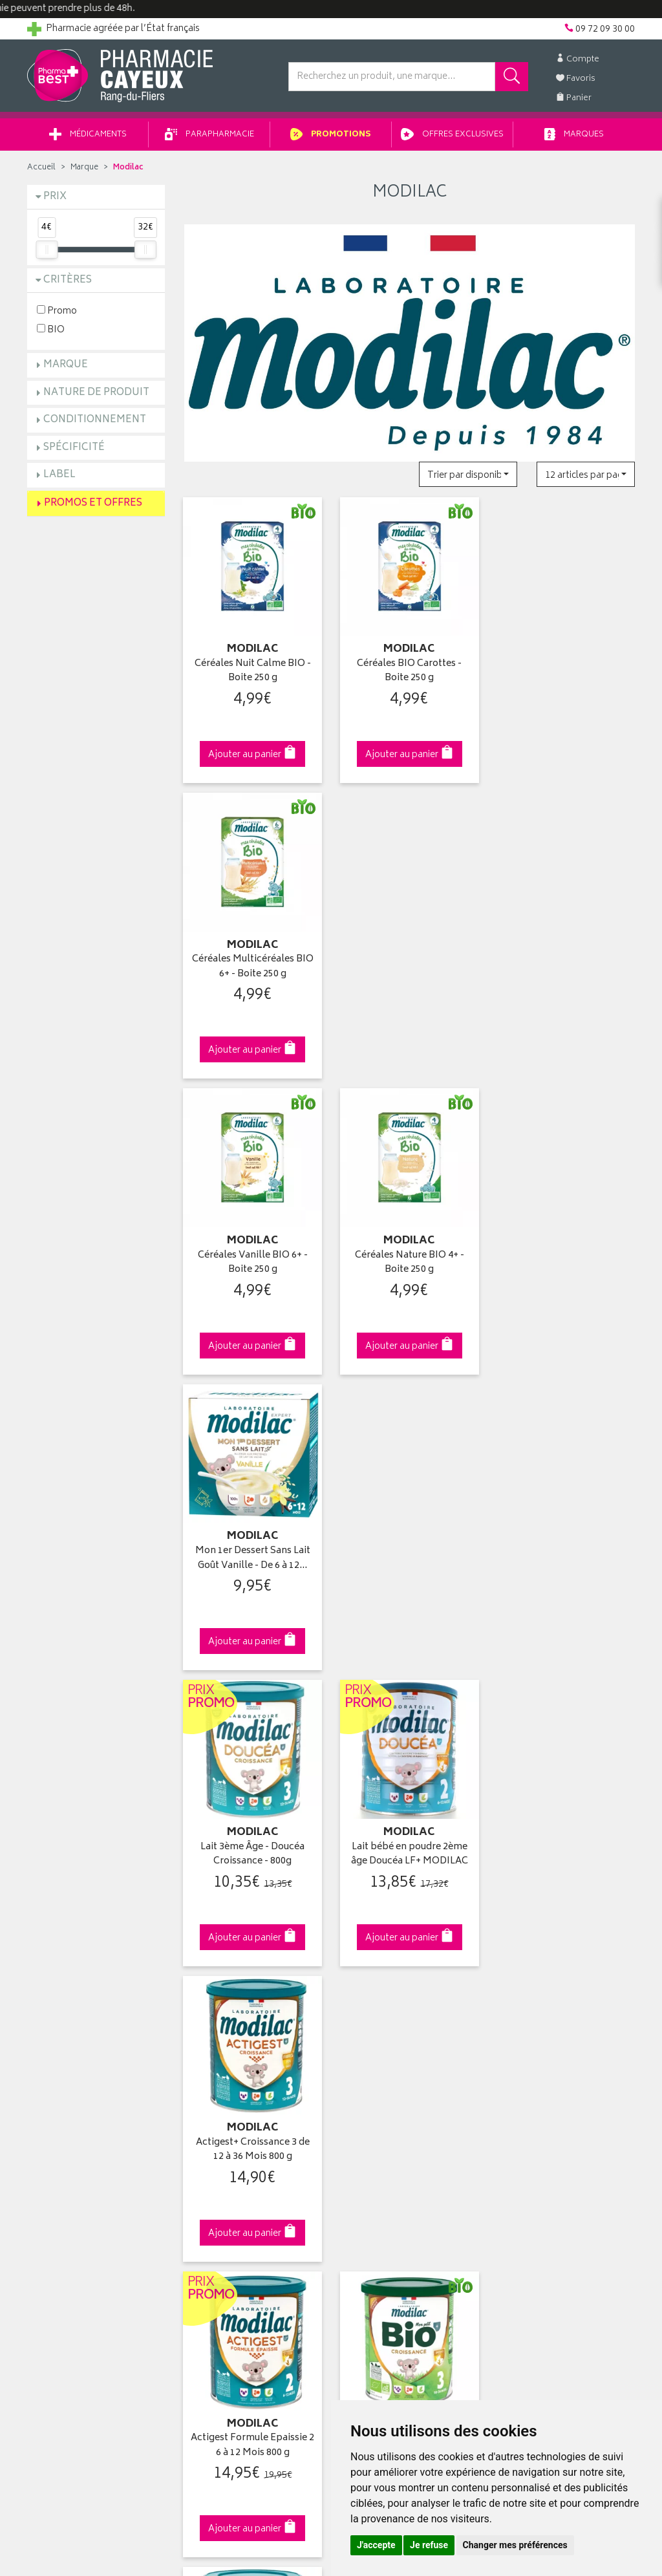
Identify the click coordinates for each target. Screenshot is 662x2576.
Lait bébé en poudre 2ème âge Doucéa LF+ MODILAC (409, 1263)
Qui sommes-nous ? (70, 2028)
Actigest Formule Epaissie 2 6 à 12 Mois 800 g (252, 1558)
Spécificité (74, 447)
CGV (193, 2148)
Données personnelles (231, 2178)
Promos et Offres (93, 503)
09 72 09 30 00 (566, 1804)
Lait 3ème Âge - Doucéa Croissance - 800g (252, 1263)
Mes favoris (364, 2088)
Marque (84, 168)
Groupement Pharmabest (79, 2043)
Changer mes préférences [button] (515, 2545)
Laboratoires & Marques (232, 2043)
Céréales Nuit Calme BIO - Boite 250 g (253, 671)
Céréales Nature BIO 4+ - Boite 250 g (409, 967)
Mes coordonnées (378, 2043)
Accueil (41, 168)
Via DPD (409, 1804)
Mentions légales (218, 2163)
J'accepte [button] (376, 2545)
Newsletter (206, 2103)
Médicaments (88, 135)
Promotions (331, 135)
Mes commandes (376, 2058)
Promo (57, 310)
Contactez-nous (61, 2073)
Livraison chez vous (538, 2043)
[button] (468, 474)
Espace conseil (215, 2088)
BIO (51, 329)
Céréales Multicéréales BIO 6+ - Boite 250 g (566, 671)
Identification (367, 2028)
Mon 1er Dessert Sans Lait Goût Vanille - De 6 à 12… (566, 967)
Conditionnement (94, 420)
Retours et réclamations (76, 2088)
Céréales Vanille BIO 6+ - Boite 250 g (253, 967)
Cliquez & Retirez (96, 1804)
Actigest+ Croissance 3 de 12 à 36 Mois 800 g (566, 1263)
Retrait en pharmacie (539, 2028)
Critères (67, 280)
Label (59, 475)
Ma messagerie (371, 2103)
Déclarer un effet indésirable (241, 2133)
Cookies (201, 2193)
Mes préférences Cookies (236, 2208)
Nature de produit (96, 393)
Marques (574, 135)
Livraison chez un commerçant (561, 2058)
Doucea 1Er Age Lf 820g (566, 1551)
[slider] (47, 250)
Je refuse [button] (429, 2545)
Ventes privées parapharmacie (245, 2073)
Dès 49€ (253, 1810)
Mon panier (363, 2073)
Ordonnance (210, 2118)
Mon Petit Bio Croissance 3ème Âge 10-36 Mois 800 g (409, 1558)
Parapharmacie (209, 135)
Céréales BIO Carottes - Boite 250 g (409, 671)
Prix (55, 197)
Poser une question (67, 2058)
